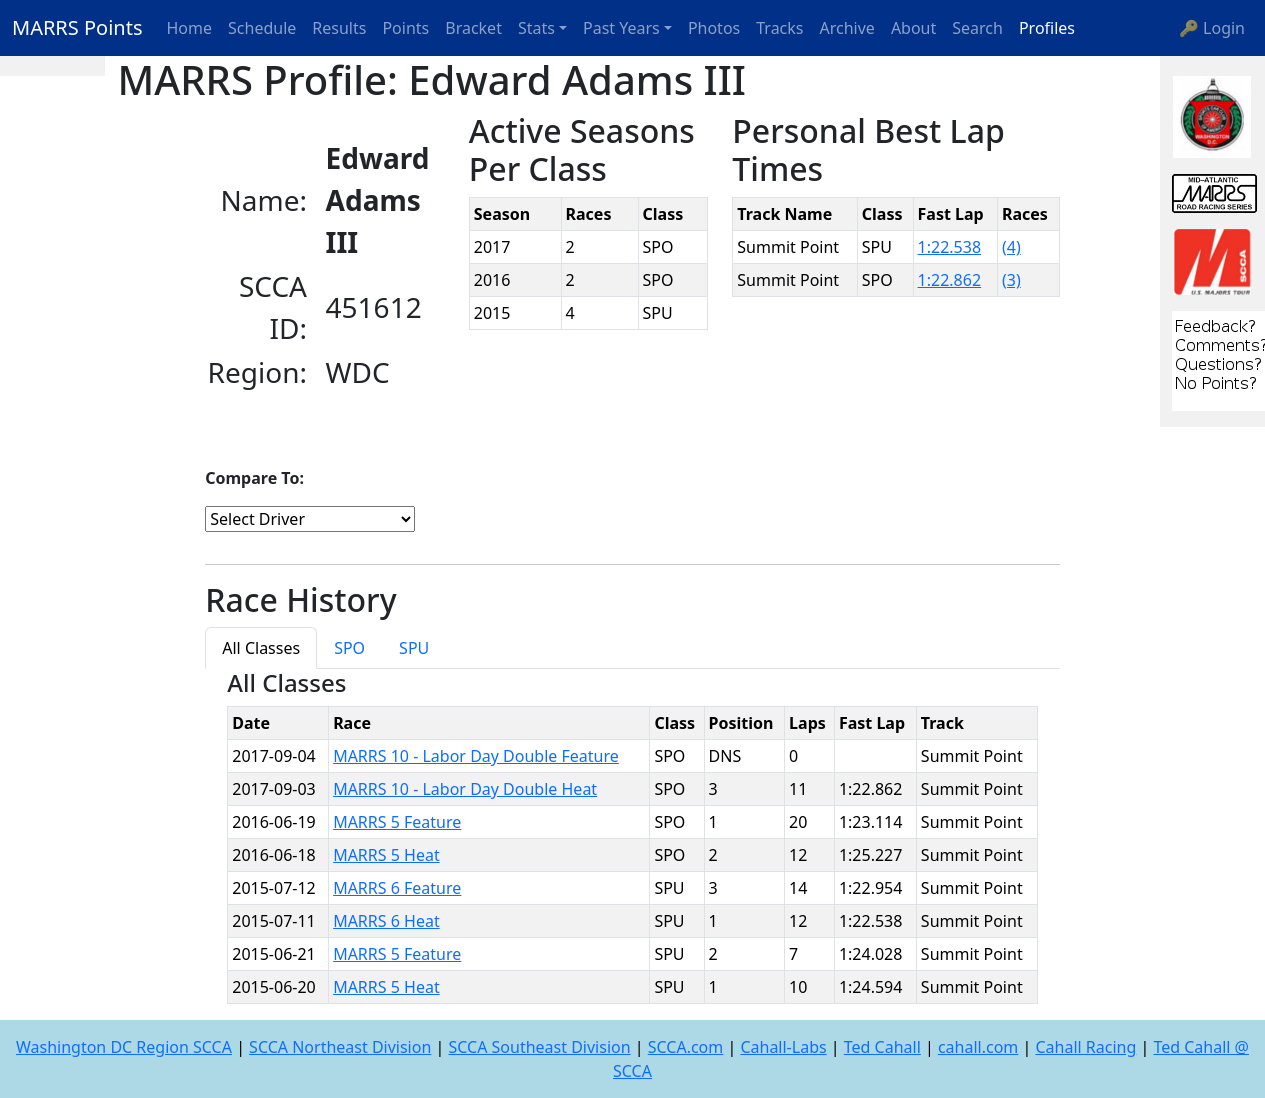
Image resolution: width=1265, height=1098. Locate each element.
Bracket (473, 28)
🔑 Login (1212, 28)
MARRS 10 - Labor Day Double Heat (465, 789)
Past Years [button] (621, 28)
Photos (714, 28)
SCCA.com (686, 1047)
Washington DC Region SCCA (124, 1047)
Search (977, 28)
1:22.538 (950, 247)
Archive (847, 28)
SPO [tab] (349, 648)
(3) (1011, 280)
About (913, 28)
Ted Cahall (882, 1047)
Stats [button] (536, 28)
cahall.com (978, 1047)
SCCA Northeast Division (340, 1047)
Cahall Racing (1085, 1047)
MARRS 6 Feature (397, 888)
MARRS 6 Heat (386, 921)
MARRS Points (77, 27)
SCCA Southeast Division (539, 1047)
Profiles (1047, 28)
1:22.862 (950, 280)
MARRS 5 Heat (386, 855)
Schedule (262, 28)
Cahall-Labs (783, 1047)
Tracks (779, 28)
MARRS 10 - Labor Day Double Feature (476, 756)
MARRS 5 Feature (397, 822)
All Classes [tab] (261, 648)
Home (190, 28)
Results (339, 28)
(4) (1011, 247)
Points (405, 28)
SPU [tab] (414, 648)
